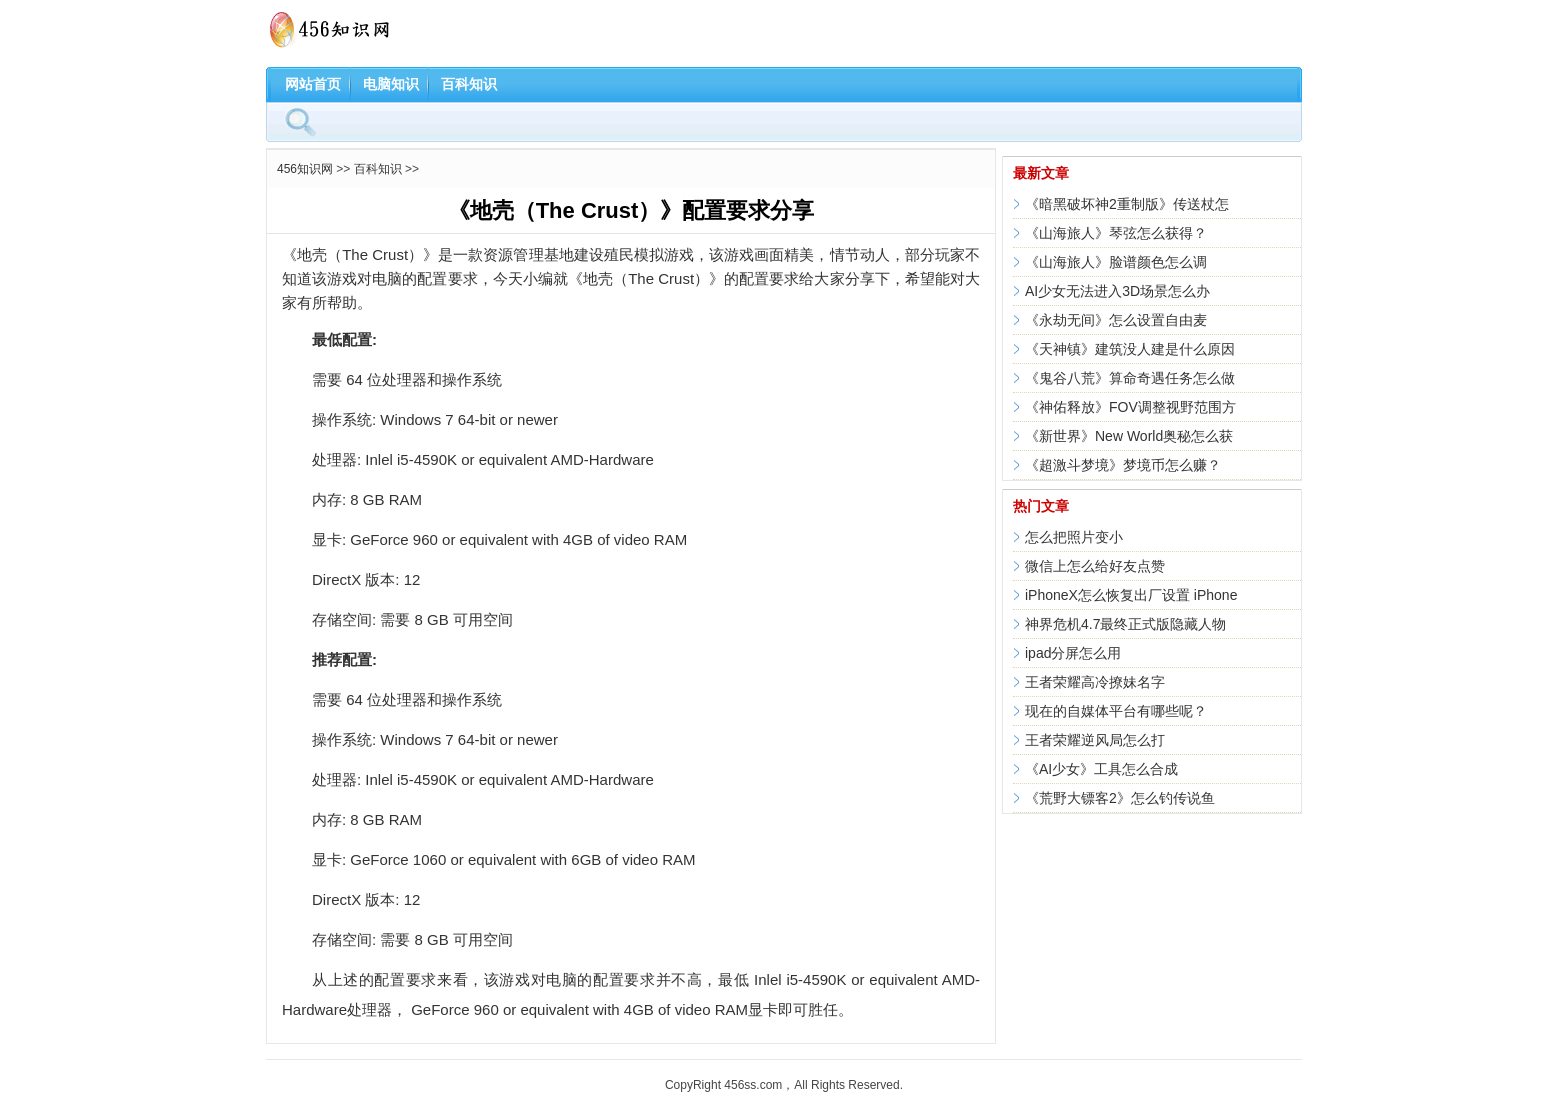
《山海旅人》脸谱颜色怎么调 (1116, 262)
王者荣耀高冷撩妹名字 (1095, 682)
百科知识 (469, 84)
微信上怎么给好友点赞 (1095, 566)
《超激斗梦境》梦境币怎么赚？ (1123, 465)
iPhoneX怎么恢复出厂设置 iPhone (1131, 595)
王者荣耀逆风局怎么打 (1095, 740)
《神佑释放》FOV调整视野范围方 (1130, 407)
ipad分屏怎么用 (1073, 653)
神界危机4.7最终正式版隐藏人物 (1125, 624)
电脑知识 (391, 84)
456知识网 (305, 169)
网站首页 (313, 84)
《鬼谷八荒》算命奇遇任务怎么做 (1130, 378)
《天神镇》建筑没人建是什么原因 (1130, 349)
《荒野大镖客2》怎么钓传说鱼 (1120, 798)
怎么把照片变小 (1074, 537)
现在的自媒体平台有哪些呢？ (1116, 711)
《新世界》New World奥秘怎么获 (1129, 436)
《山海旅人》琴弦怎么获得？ (1116, 233)
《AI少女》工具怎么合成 (1101, 769)
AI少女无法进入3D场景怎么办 (1117, 291)
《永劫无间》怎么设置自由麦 (1116, 320)
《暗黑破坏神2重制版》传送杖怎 (1127, 204)
